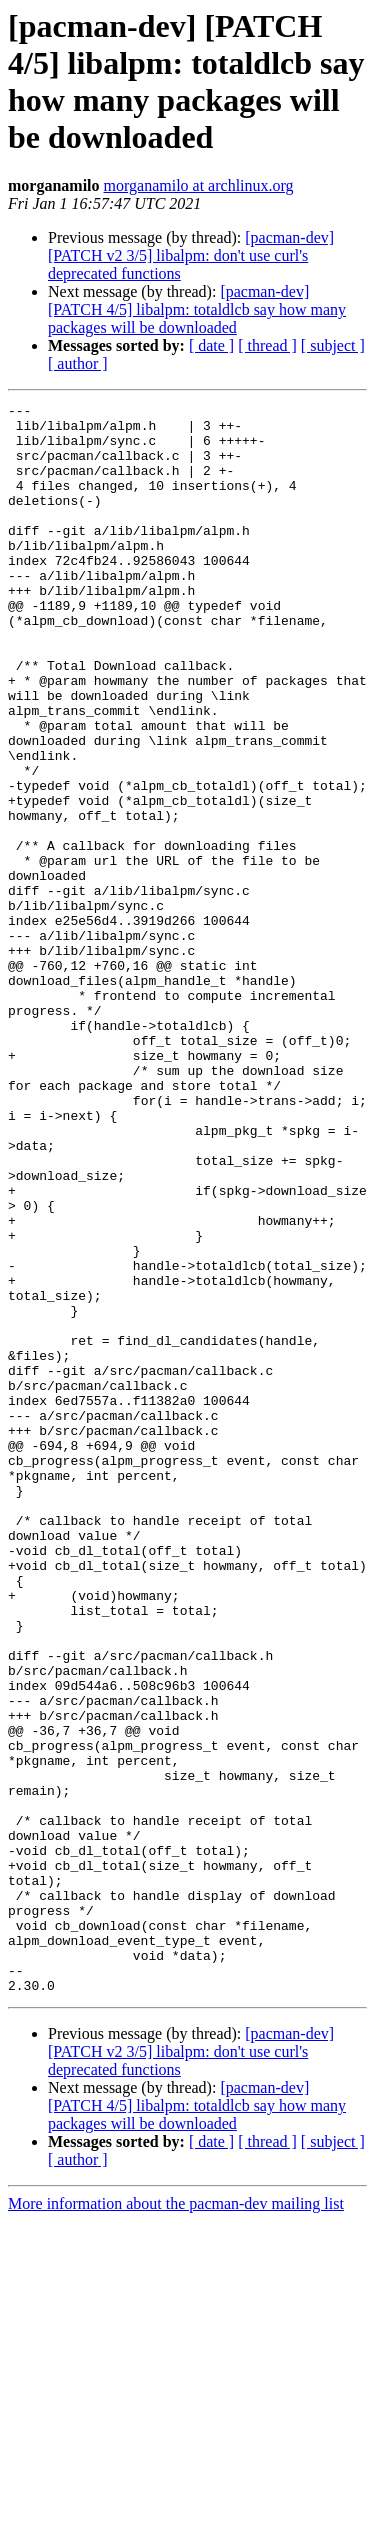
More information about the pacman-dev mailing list (176, 2521)
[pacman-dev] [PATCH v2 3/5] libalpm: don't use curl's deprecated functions (191, 255)
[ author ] (78, 363)
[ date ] (211, 345)
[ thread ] (267, 345)
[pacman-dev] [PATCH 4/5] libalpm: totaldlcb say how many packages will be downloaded (197, 309)
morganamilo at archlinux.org (199, 185)
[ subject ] (333, 345)
